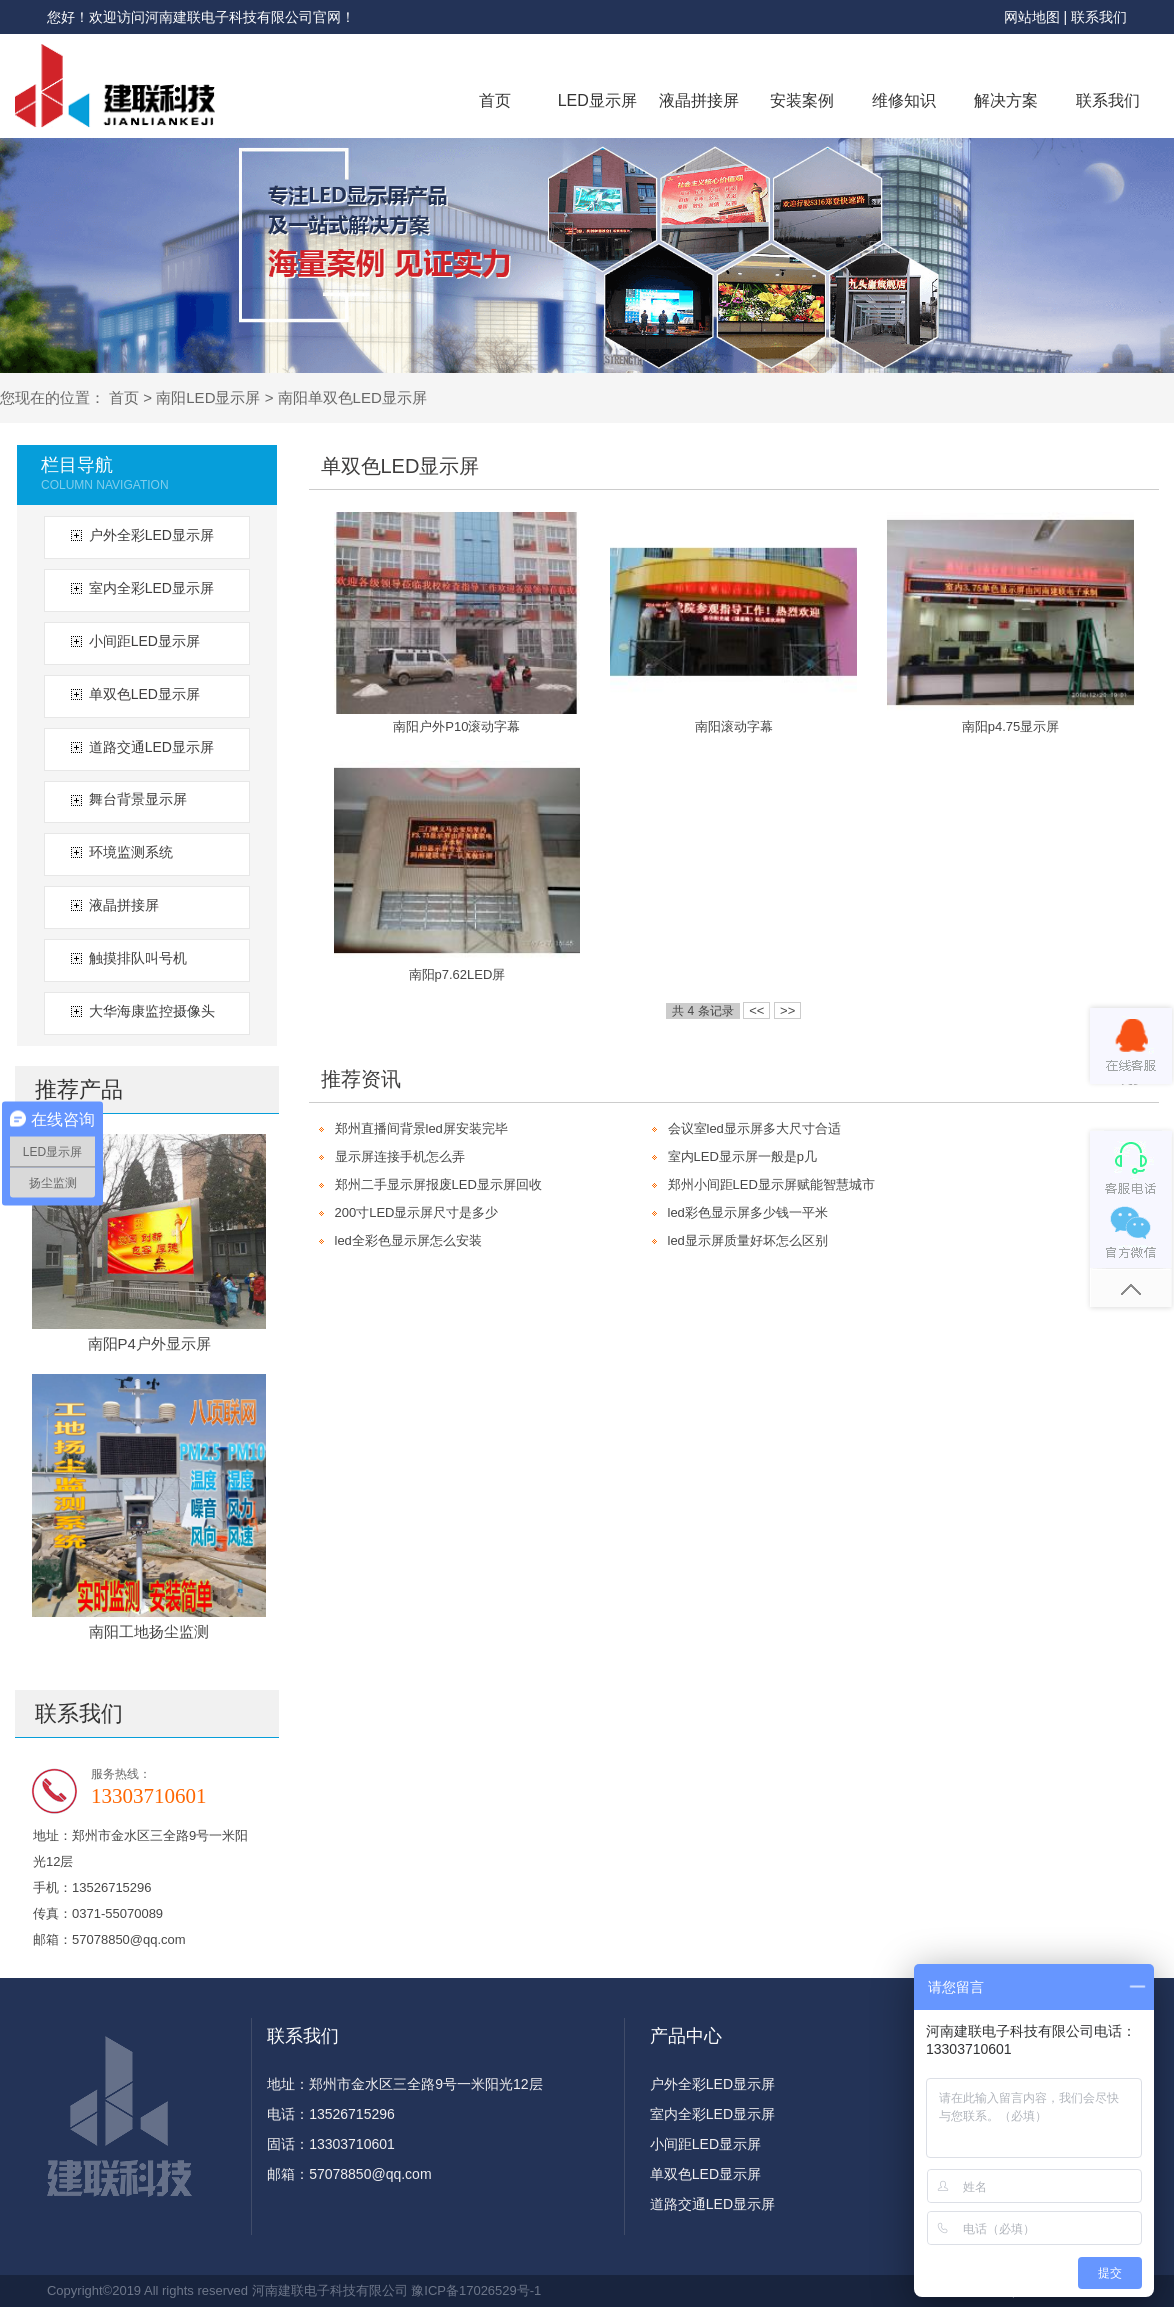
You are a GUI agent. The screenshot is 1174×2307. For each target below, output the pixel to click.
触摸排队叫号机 (138, 958)
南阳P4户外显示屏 (149, 1343)
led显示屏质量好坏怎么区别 (748, 1240)
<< (756, 1010)
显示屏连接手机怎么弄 (400, 1156)
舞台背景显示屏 (138, 799)
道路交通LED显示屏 (151, 747)
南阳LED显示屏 (208, 397)
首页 (495, 100)
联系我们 (1099, 17)
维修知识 (904, 100)
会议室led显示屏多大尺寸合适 (754, 1128)
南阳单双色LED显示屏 (352, 397)
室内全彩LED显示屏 (151, 588)
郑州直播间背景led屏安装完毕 (421, 1128)
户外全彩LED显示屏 (151, 535)
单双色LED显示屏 (144, 694)
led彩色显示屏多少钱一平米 (748, 1212)
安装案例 (802, 100)
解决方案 (1006, 100)
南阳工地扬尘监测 (149, 1631)
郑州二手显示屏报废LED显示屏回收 (438, 1184)
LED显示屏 (597, 100)
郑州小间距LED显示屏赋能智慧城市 (771, 1184)
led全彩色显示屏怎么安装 (408, 1240)
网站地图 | (1037, 17)
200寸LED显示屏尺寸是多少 (417, 1212)
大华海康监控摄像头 (152, 1011)
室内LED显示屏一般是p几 (743, 1156)
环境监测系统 (131, 852)
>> (787, 1010)
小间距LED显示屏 (144, 641)
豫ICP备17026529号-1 (476, 2290)
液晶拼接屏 (699, 100)
